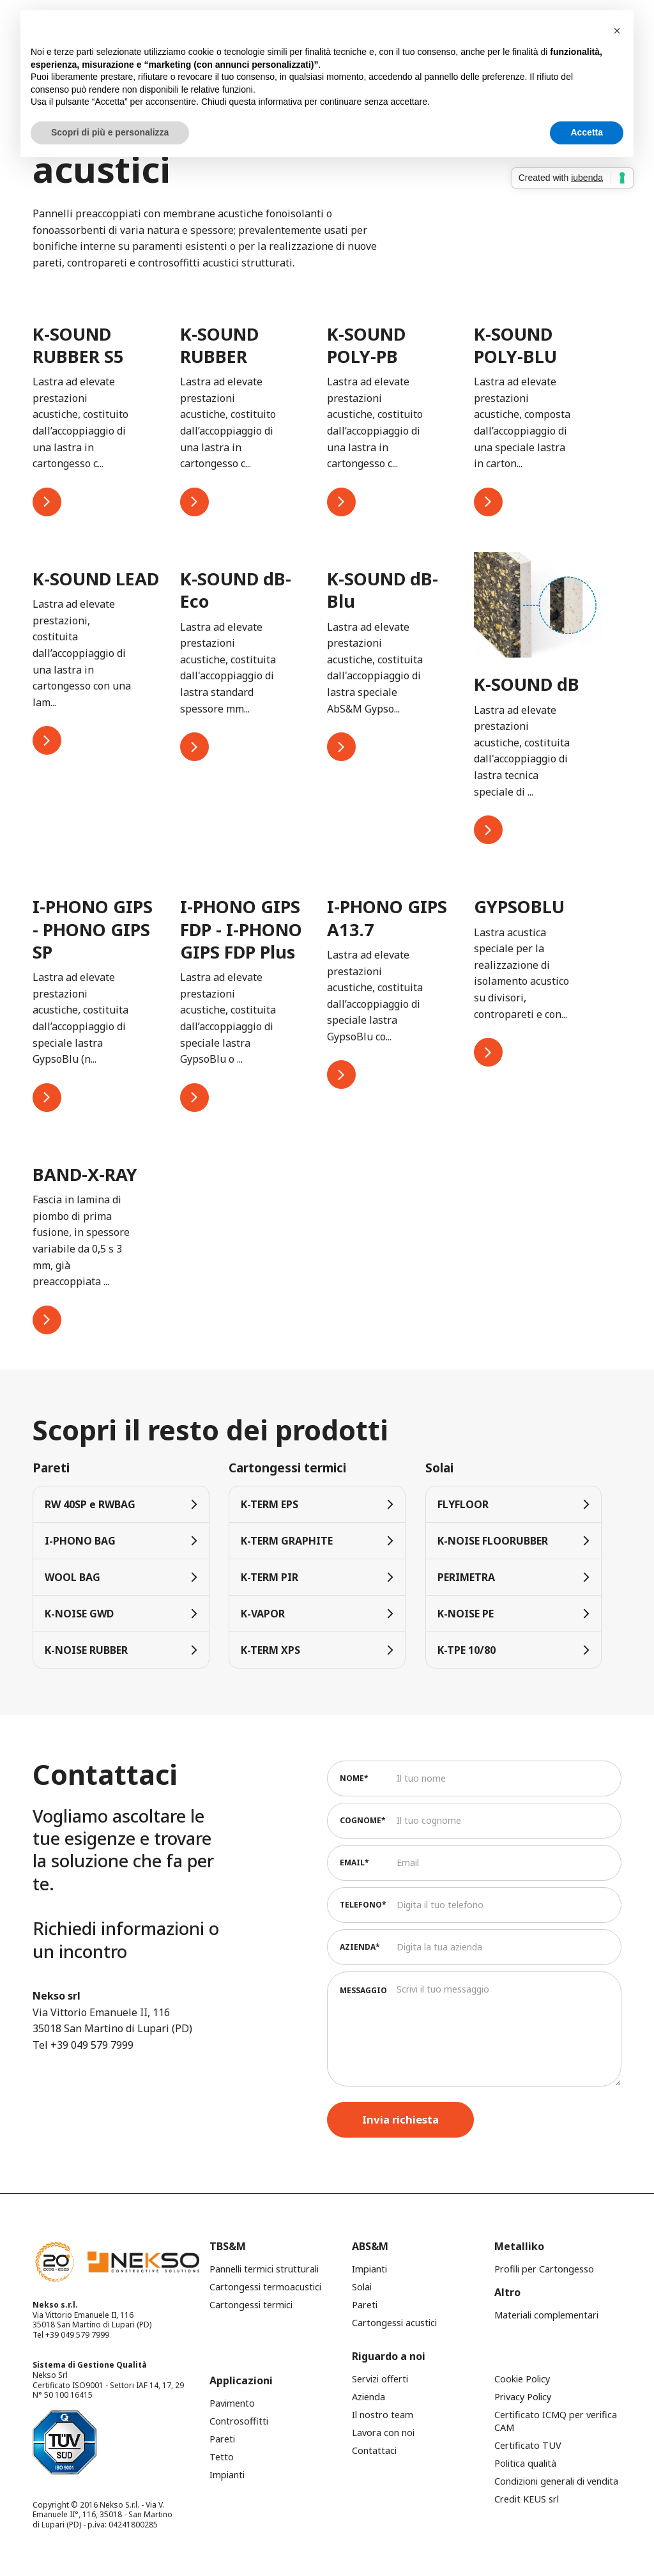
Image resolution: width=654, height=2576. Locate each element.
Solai (362, 2287)
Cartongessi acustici (394, 2323)
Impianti (369, 2269)
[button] (617, 30)
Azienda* (360, 1946)
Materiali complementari (546, 2315)
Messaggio (363, 1990)
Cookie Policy (522, 2379)
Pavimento (232, 2403)
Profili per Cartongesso (544, 2269)
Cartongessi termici (251, 2305)
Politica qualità (525, 2463)
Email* (354, 1862)
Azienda (368, 2397)
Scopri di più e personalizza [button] (110, 132)
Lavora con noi (383, 2432)
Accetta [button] (586, 132)
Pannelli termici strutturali (264, 2269)
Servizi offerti (380, 2379)
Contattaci (374, 2450)
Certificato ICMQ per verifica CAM (555, 2421)
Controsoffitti (238, 2421)
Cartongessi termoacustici (265, 2287)
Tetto (221, 2457)
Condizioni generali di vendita (556, 2481)
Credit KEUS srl (526, 2499)
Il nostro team (382, 2415)
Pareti (364, 2305)
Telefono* (363, 1904)
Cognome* (363, 1820)
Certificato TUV (527, 2445)
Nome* (354, 1778)
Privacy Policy (522, 2397)
